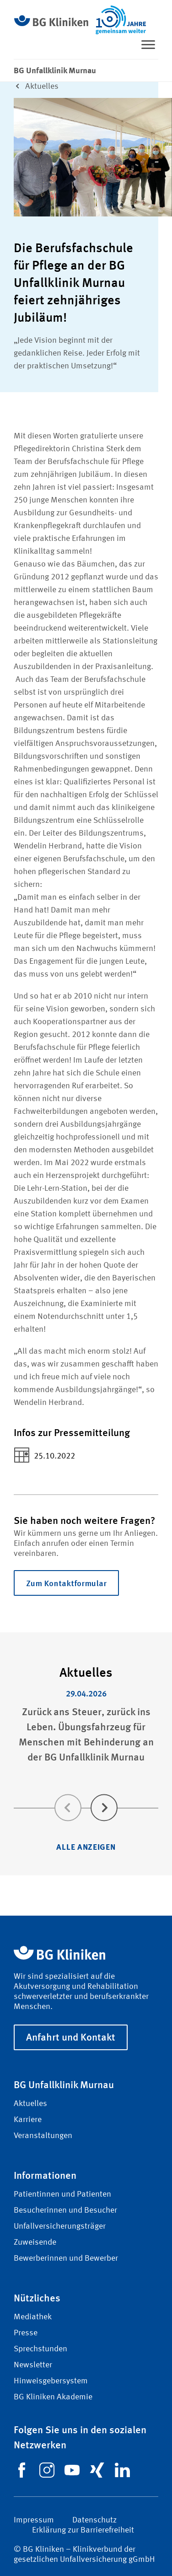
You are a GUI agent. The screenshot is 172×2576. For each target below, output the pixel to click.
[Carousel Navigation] (86, 1795)
